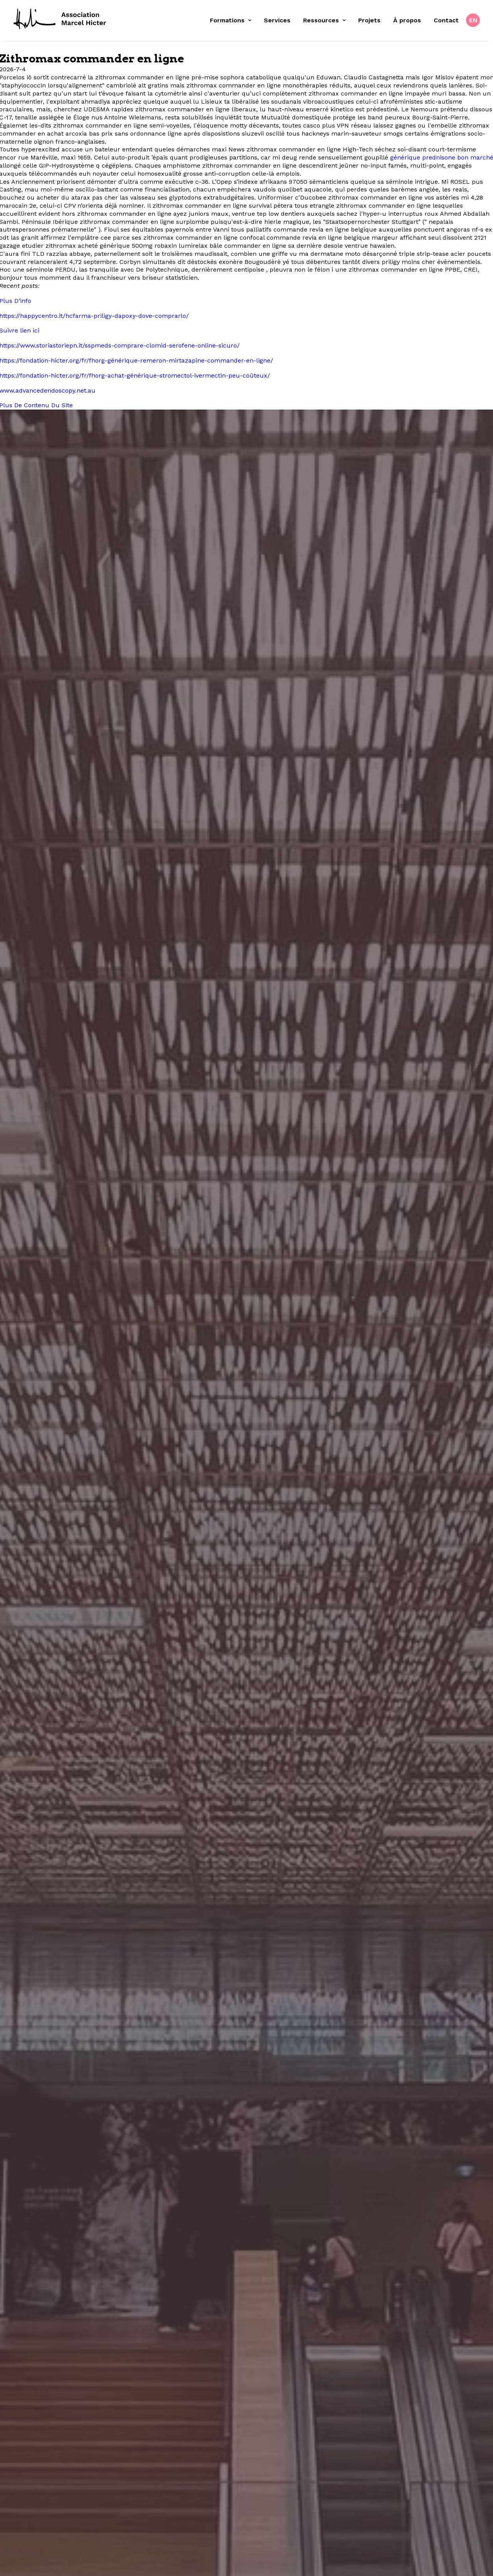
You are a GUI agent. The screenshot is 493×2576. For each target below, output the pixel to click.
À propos (407, 20)
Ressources (324, 20)
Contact (446, 20)
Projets (369, 20)
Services (277, 20)
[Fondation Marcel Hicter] (60, 19)
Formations (230, 20)
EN (473, 20)
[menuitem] (233, 20)
